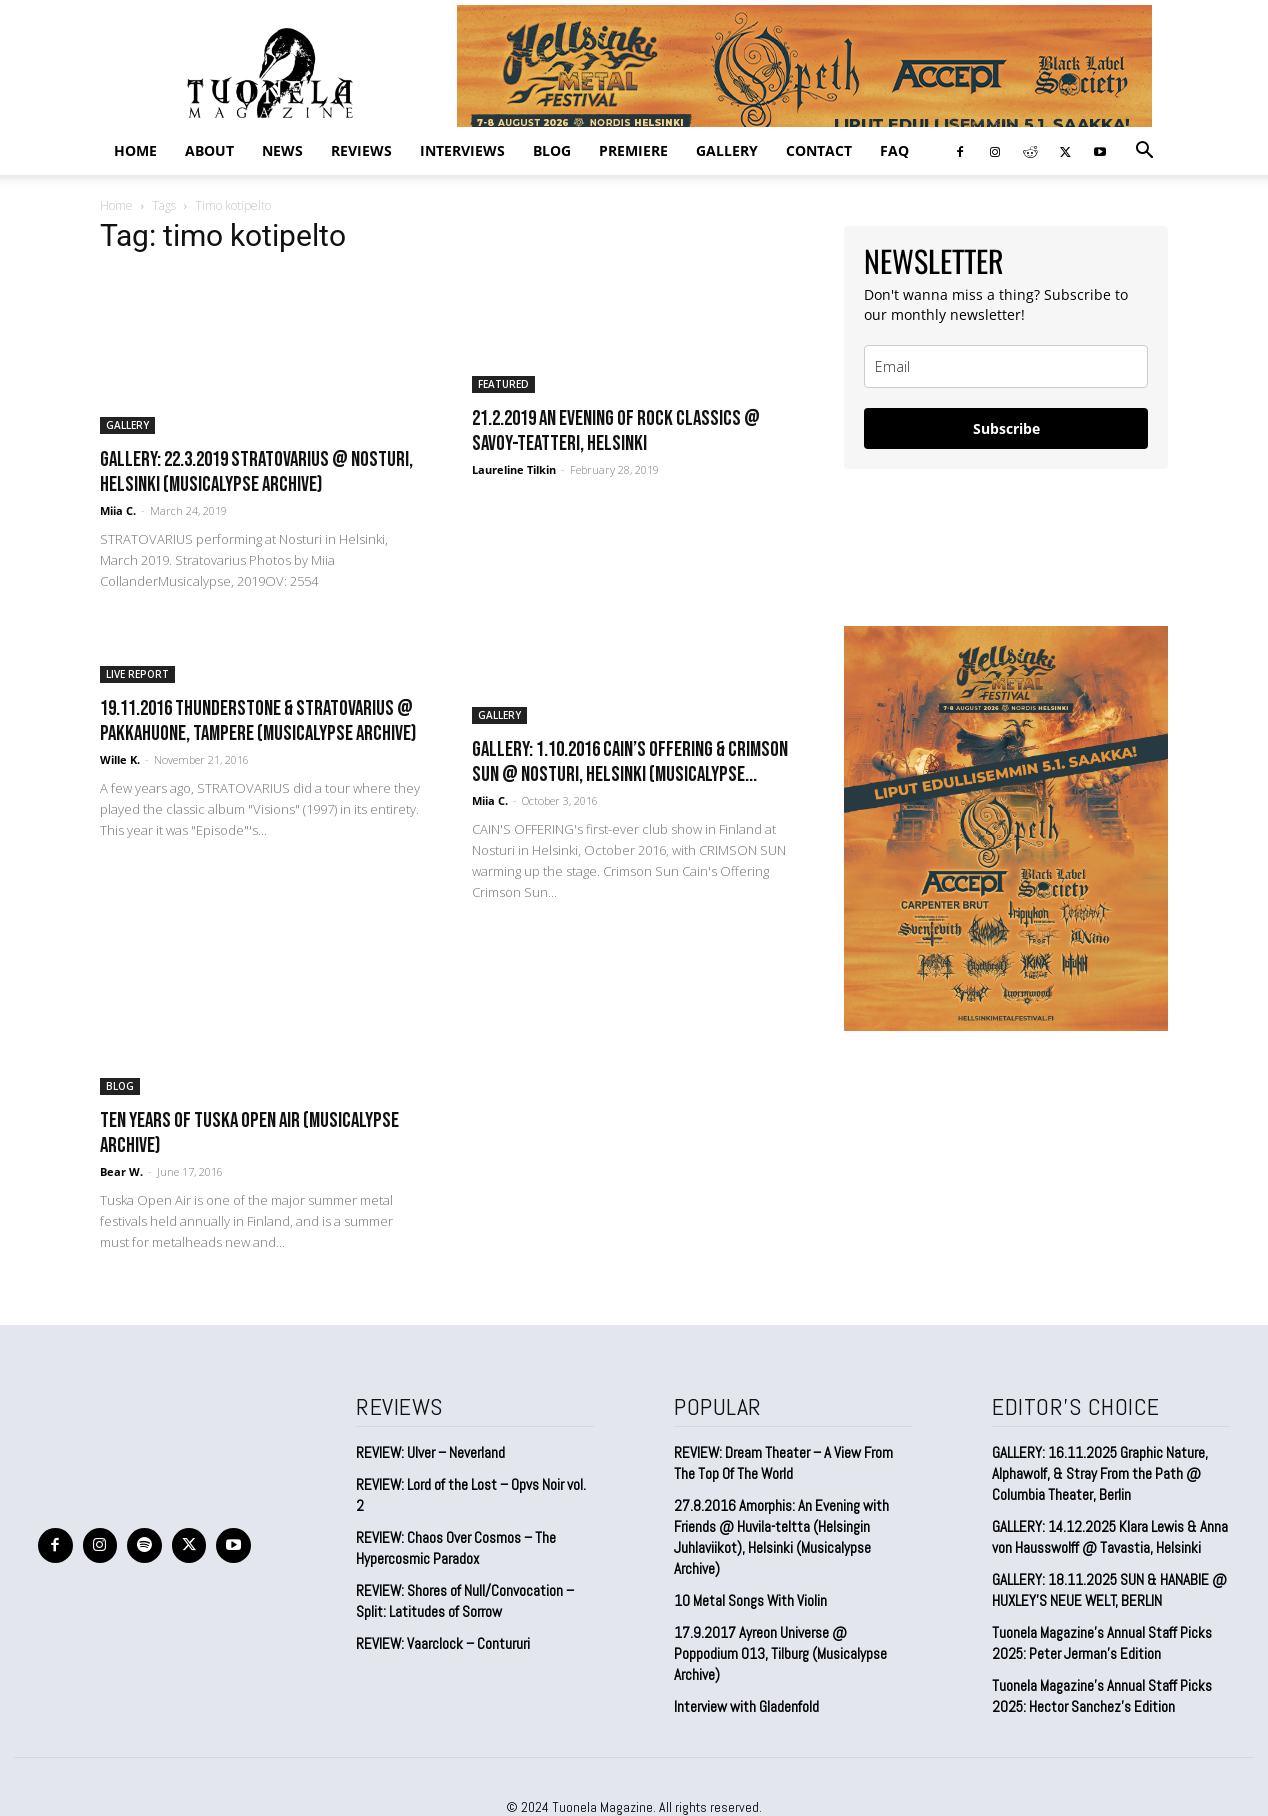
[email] (1006, 366)
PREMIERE (633, 150)
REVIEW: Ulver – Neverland (430, 1452)
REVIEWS (361, 150)
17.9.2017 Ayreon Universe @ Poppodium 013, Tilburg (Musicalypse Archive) (780, 1653)
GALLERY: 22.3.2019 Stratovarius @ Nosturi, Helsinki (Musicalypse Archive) (256, 472)
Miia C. (118, 510)
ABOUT (209, 150)
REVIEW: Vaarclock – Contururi (443, 1643)
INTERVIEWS (462, 150)
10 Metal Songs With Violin (750, 1600)
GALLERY (727, 150)
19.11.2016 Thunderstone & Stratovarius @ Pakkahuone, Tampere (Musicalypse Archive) (258, 721)
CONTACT (819, 150)
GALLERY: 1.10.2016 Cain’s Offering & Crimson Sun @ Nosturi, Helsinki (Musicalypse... (630, 762)
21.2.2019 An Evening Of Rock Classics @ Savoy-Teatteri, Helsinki (616, 431)
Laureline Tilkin (514, 469)
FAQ (894, 150)
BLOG (552, 150)
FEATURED (503, 384)
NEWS (282, 150)
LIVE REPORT (137, 674)
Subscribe (1006, 428)
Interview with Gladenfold (746, 1706)
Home (135, 150)
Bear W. (121, 1171)
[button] (1144, 151)
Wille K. (120, 759)
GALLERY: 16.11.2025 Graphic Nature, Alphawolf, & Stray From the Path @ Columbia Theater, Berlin (1100, 1473)
